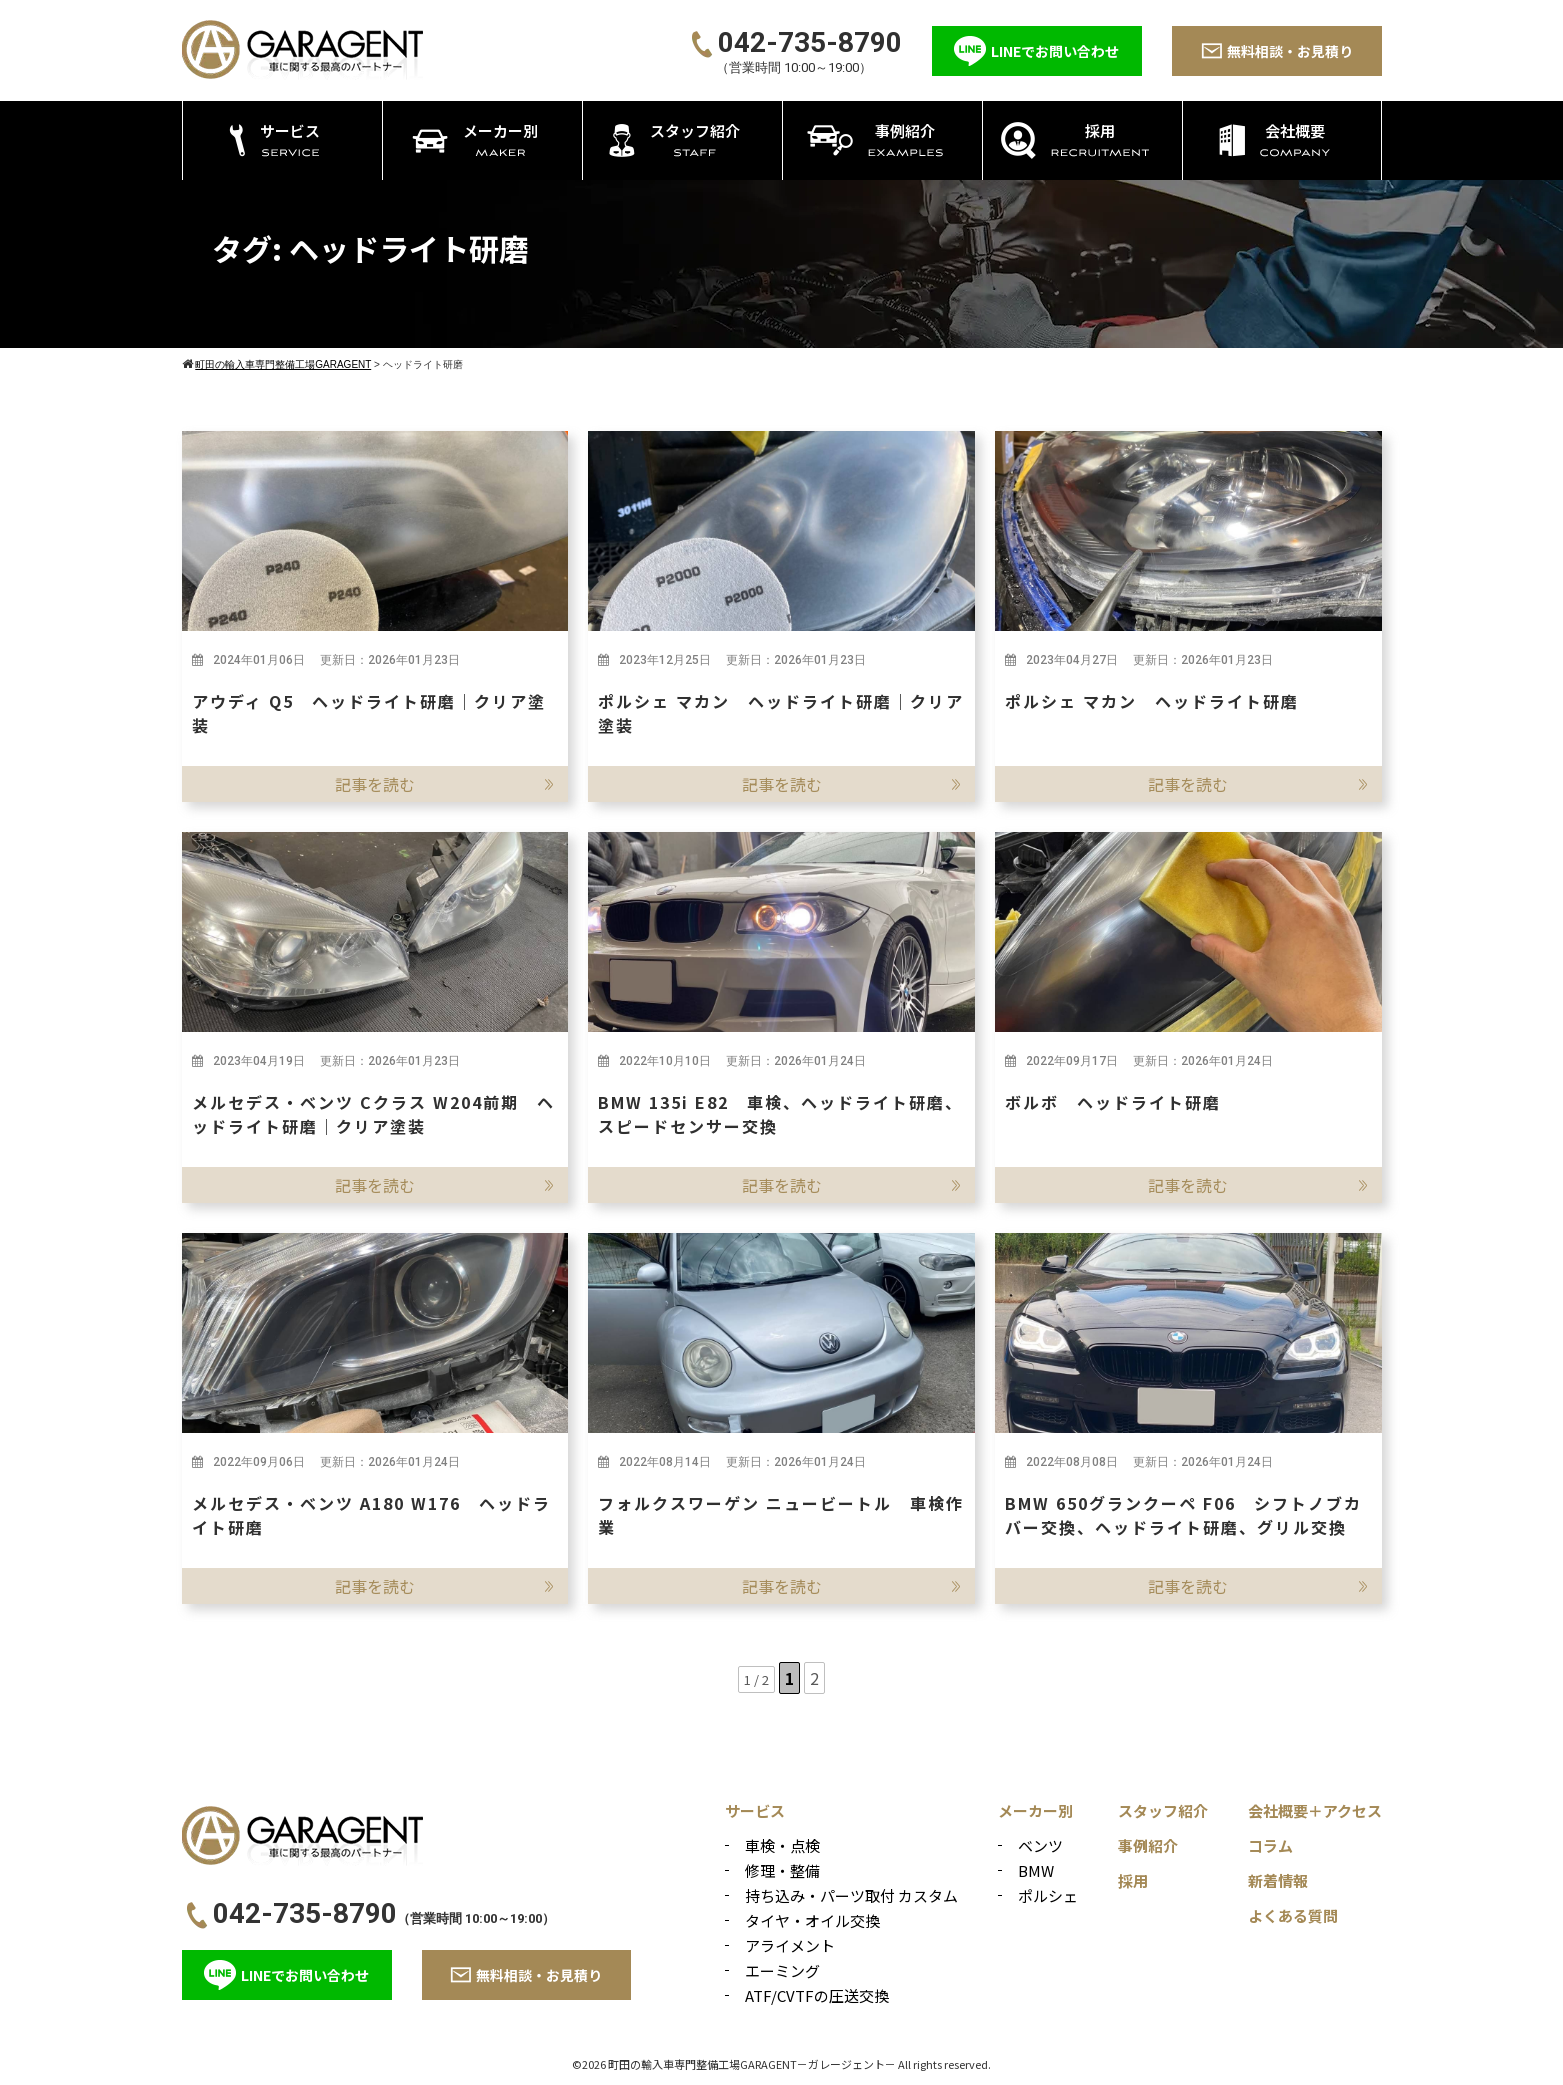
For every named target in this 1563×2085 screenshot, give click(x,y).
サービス (755, 1810)
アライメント (790, 1945)
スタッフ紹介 (1163, 1810)
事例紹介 (1148, 1845)
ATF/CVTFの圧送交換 (817, 1995)
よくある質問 (1293, 1915)
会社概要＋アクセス (1315, 1810)
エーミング (782, 1970)
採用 (1133, 1880)
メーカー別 (1035, 1810)
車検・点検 (782, 1845)
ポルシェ (1048, 1895)
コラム (1270, 1845)
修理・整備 (782, 1870)
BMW (1036, 1870)
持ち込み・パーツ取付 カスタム (851, 1895)
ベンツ (1040, 1845)
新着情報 (1278, 1880)
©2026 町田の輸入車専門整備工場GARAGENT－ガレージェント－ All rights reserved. (781, 2064)
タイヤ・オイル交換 (812, 1920)
